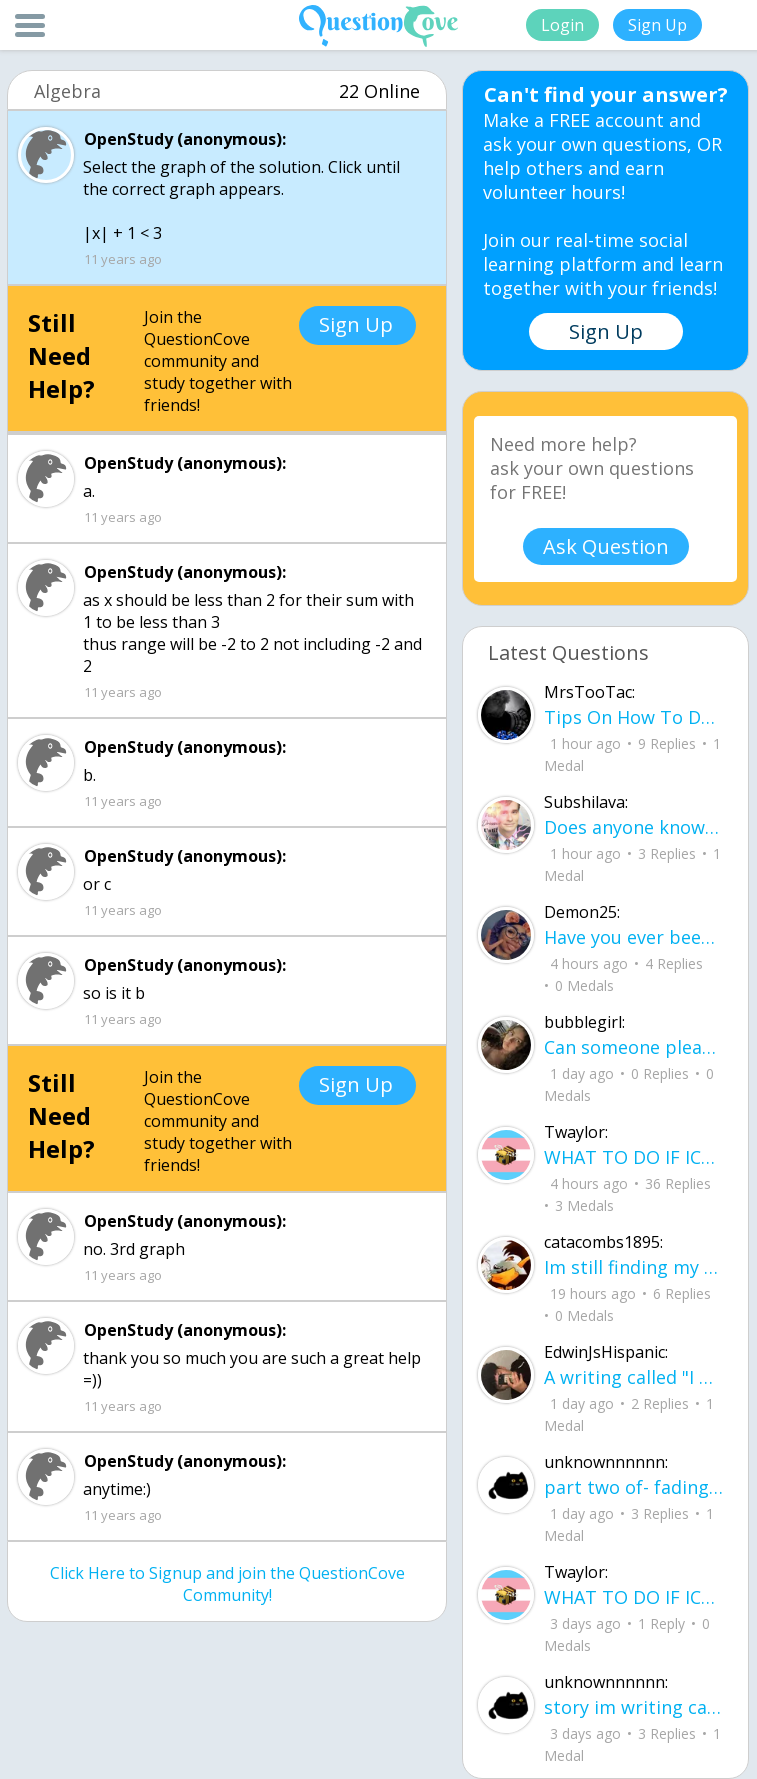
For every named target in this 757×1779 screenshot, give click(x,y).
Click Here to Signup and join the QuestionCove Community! (227, 1584)
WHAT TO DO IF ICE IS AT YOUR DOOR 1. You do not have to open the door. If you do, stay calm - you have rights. (634, 1157)
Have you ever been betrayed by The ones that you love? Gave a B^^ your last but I (634, 937)
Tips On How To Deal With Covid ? (634, 717)
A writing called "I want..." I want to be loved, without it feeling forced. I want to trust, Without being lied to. (634, 1377)
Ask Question (606, 546)
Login (562, 25)
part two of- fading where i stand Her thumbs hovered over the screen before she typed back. (634, 1487)
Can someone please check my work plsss (634, 1047)
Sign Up (657, 25)
